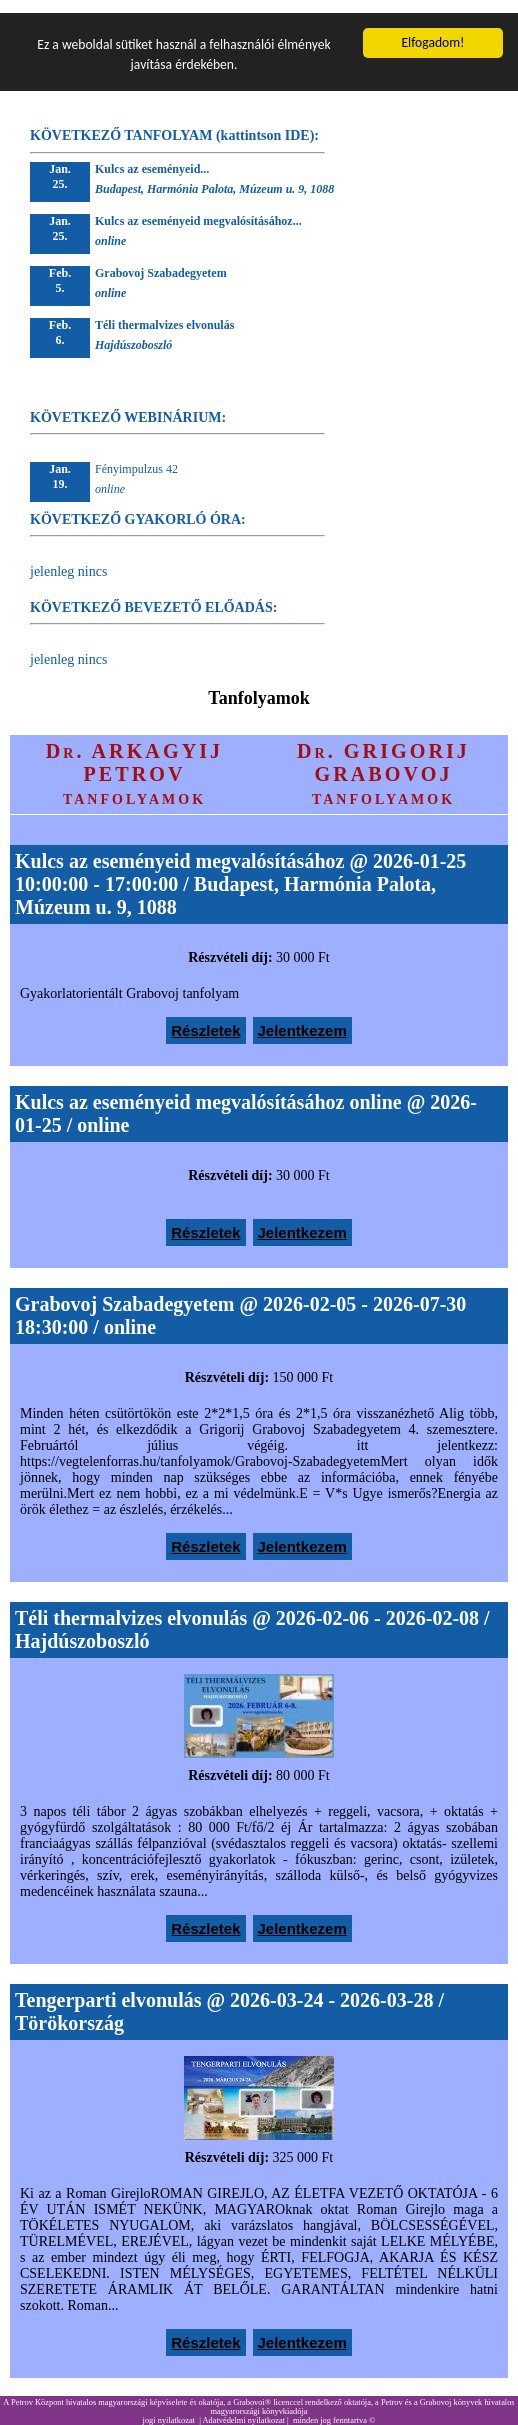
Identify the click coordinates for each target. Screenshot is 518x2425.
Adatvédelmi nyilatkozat (243, 2407)
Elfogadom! (432, 29)
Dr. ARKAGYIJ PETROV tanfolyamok (134, 761)
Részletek (205, 1017)
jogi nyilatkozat (169, 2407)
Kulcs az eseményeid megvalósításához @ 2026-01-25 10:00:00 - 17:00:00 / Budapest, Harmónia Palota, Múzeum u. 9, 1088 (240, 871)
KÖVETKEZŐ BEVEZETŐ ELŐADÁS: (153, 594)
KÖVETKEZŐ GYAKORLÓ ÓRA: (138, 506)
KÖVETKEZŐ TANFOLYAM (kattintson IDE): (174, 122)
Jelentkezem (302, 1017)
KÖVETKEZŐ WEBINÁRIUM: (128, 404)
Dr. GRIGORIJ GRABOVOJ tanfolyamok (383, 761)
